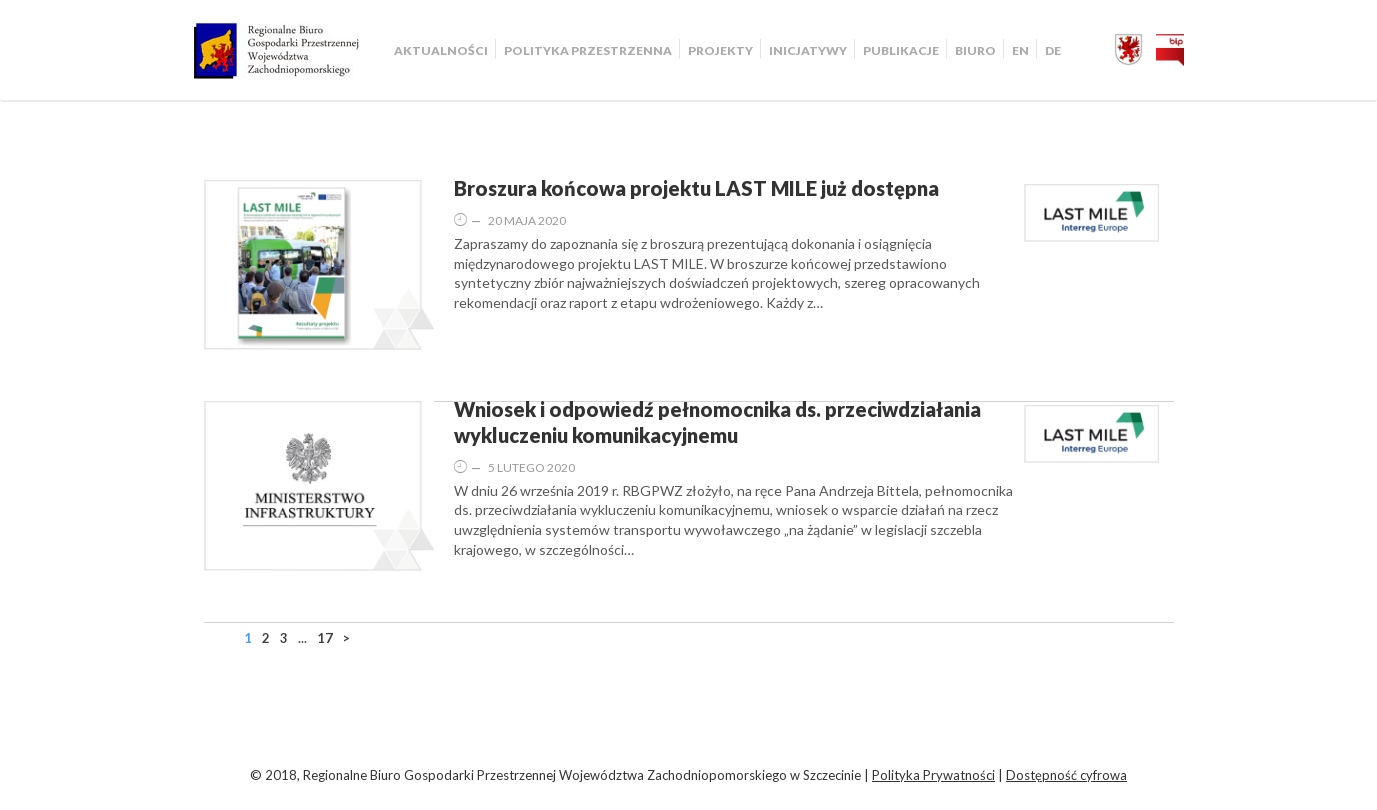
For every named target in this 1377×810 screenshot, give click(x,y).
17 (325, 638)
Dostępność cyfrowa (1066, 775)
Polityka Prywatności (933, 775)
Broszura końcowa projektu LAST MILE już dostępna (696, 188)
